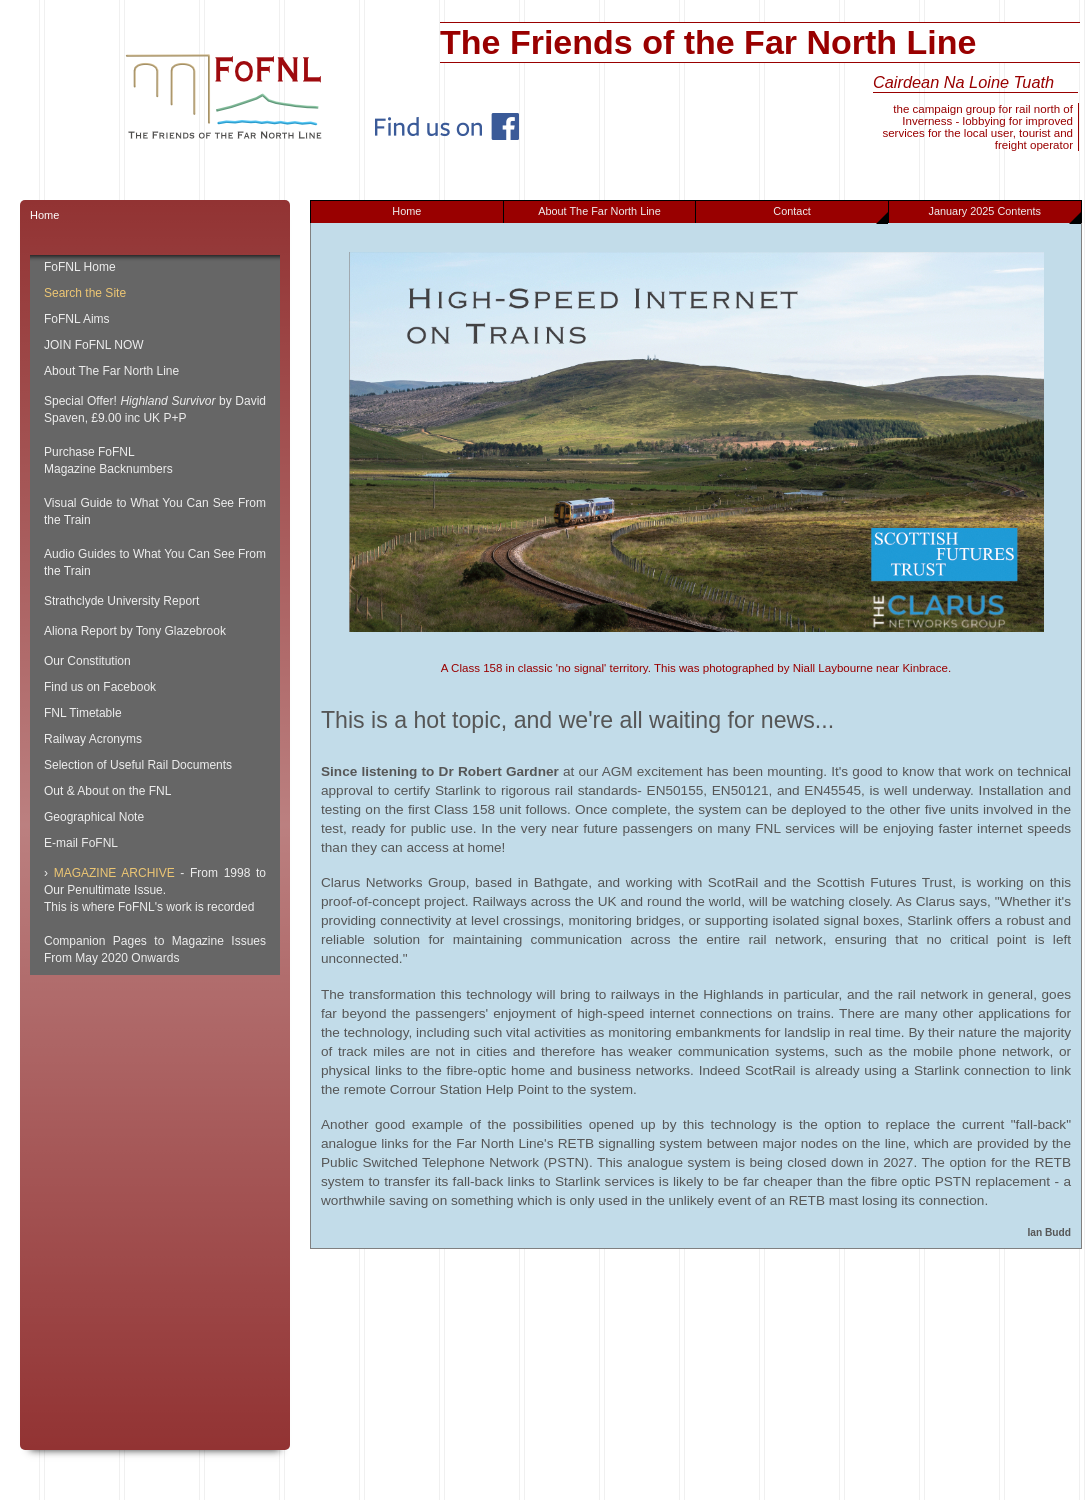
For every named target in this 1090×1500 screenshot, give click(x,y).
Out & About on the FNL (107, 791)
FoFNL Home (80, 267)
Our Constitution (87, 661)
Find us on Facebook (100, 687)
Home (406, 211)
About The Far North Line (599, 211)
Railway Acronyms (93, 739)
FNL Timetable (83, 713)
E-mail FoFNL (81, 843)
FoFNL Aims (77, 319)
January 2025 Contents (1005, 214)
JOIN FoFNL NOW (94, 345)
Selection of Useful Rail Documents (138, 765)
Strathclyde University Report (121, 601)
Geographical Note (94, 817)
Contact (830, 214)
